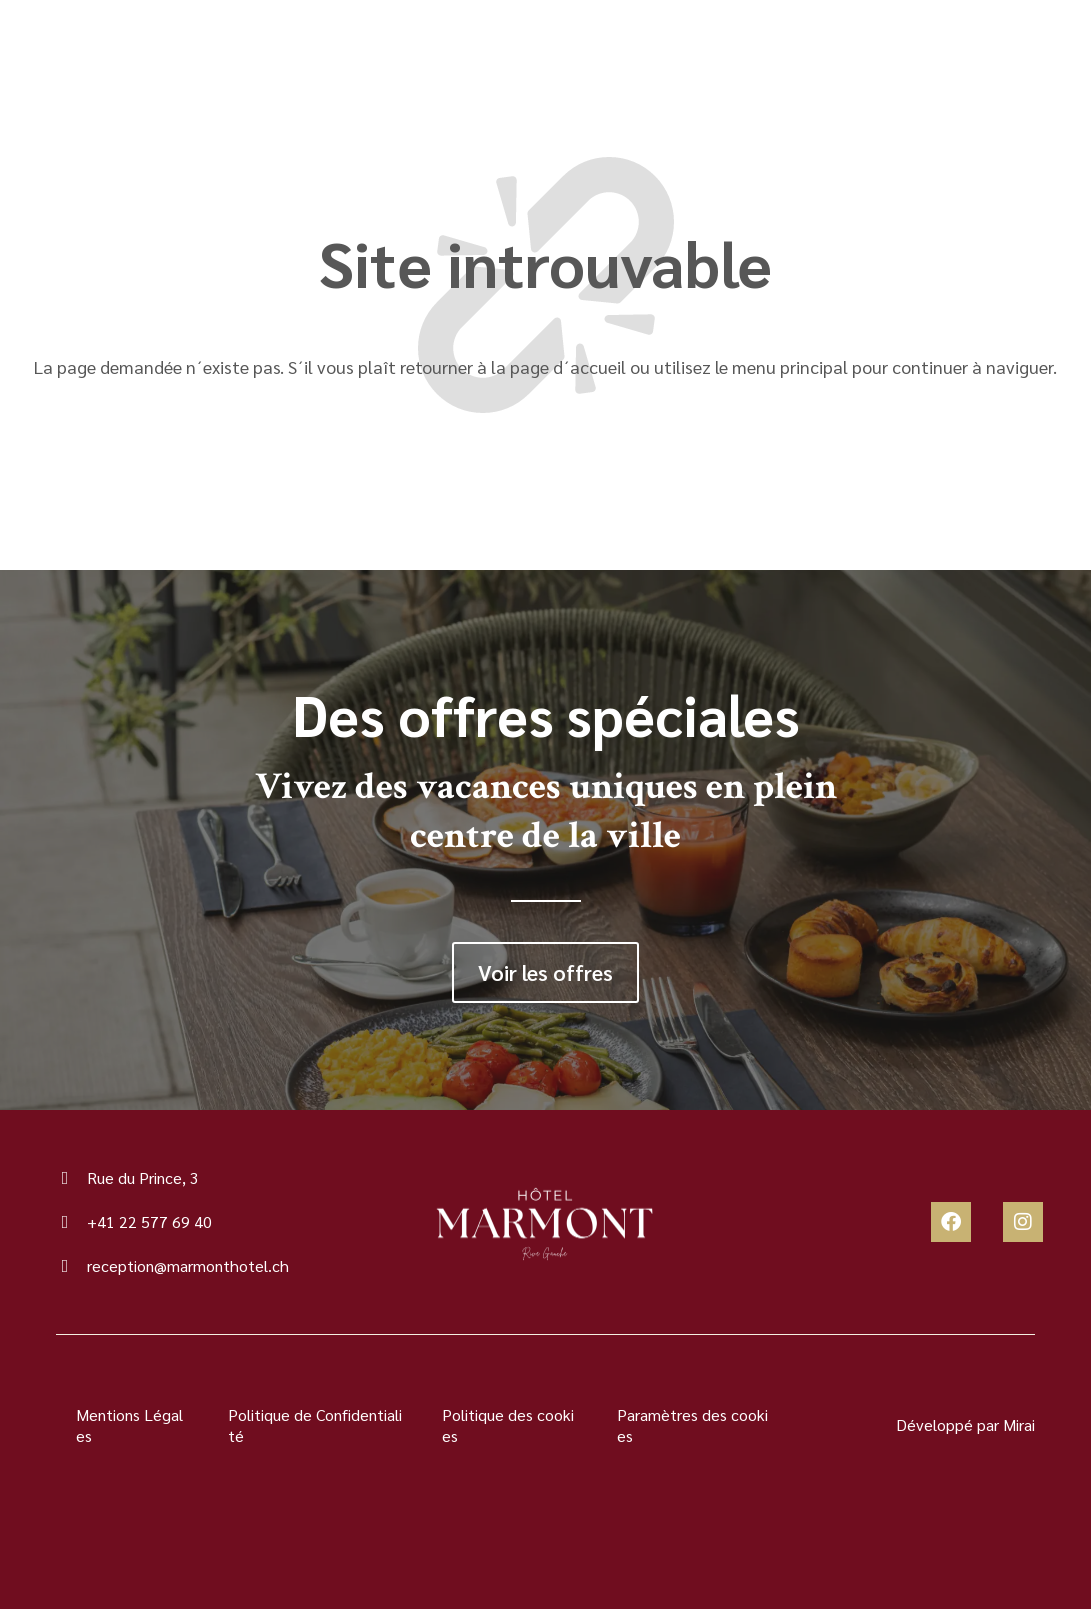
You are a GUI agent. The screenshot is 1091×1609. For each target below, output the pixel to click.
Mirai (1019, 1424)
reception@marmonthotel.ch (188, 1265)
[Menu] (136, 60)
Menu (195, 59)
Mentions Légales (129, 1425)
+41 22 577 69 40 (149, 1221)
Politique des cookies (508, 1425)
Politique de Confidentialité (315, 1425)
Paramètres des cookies (692, 1425)
